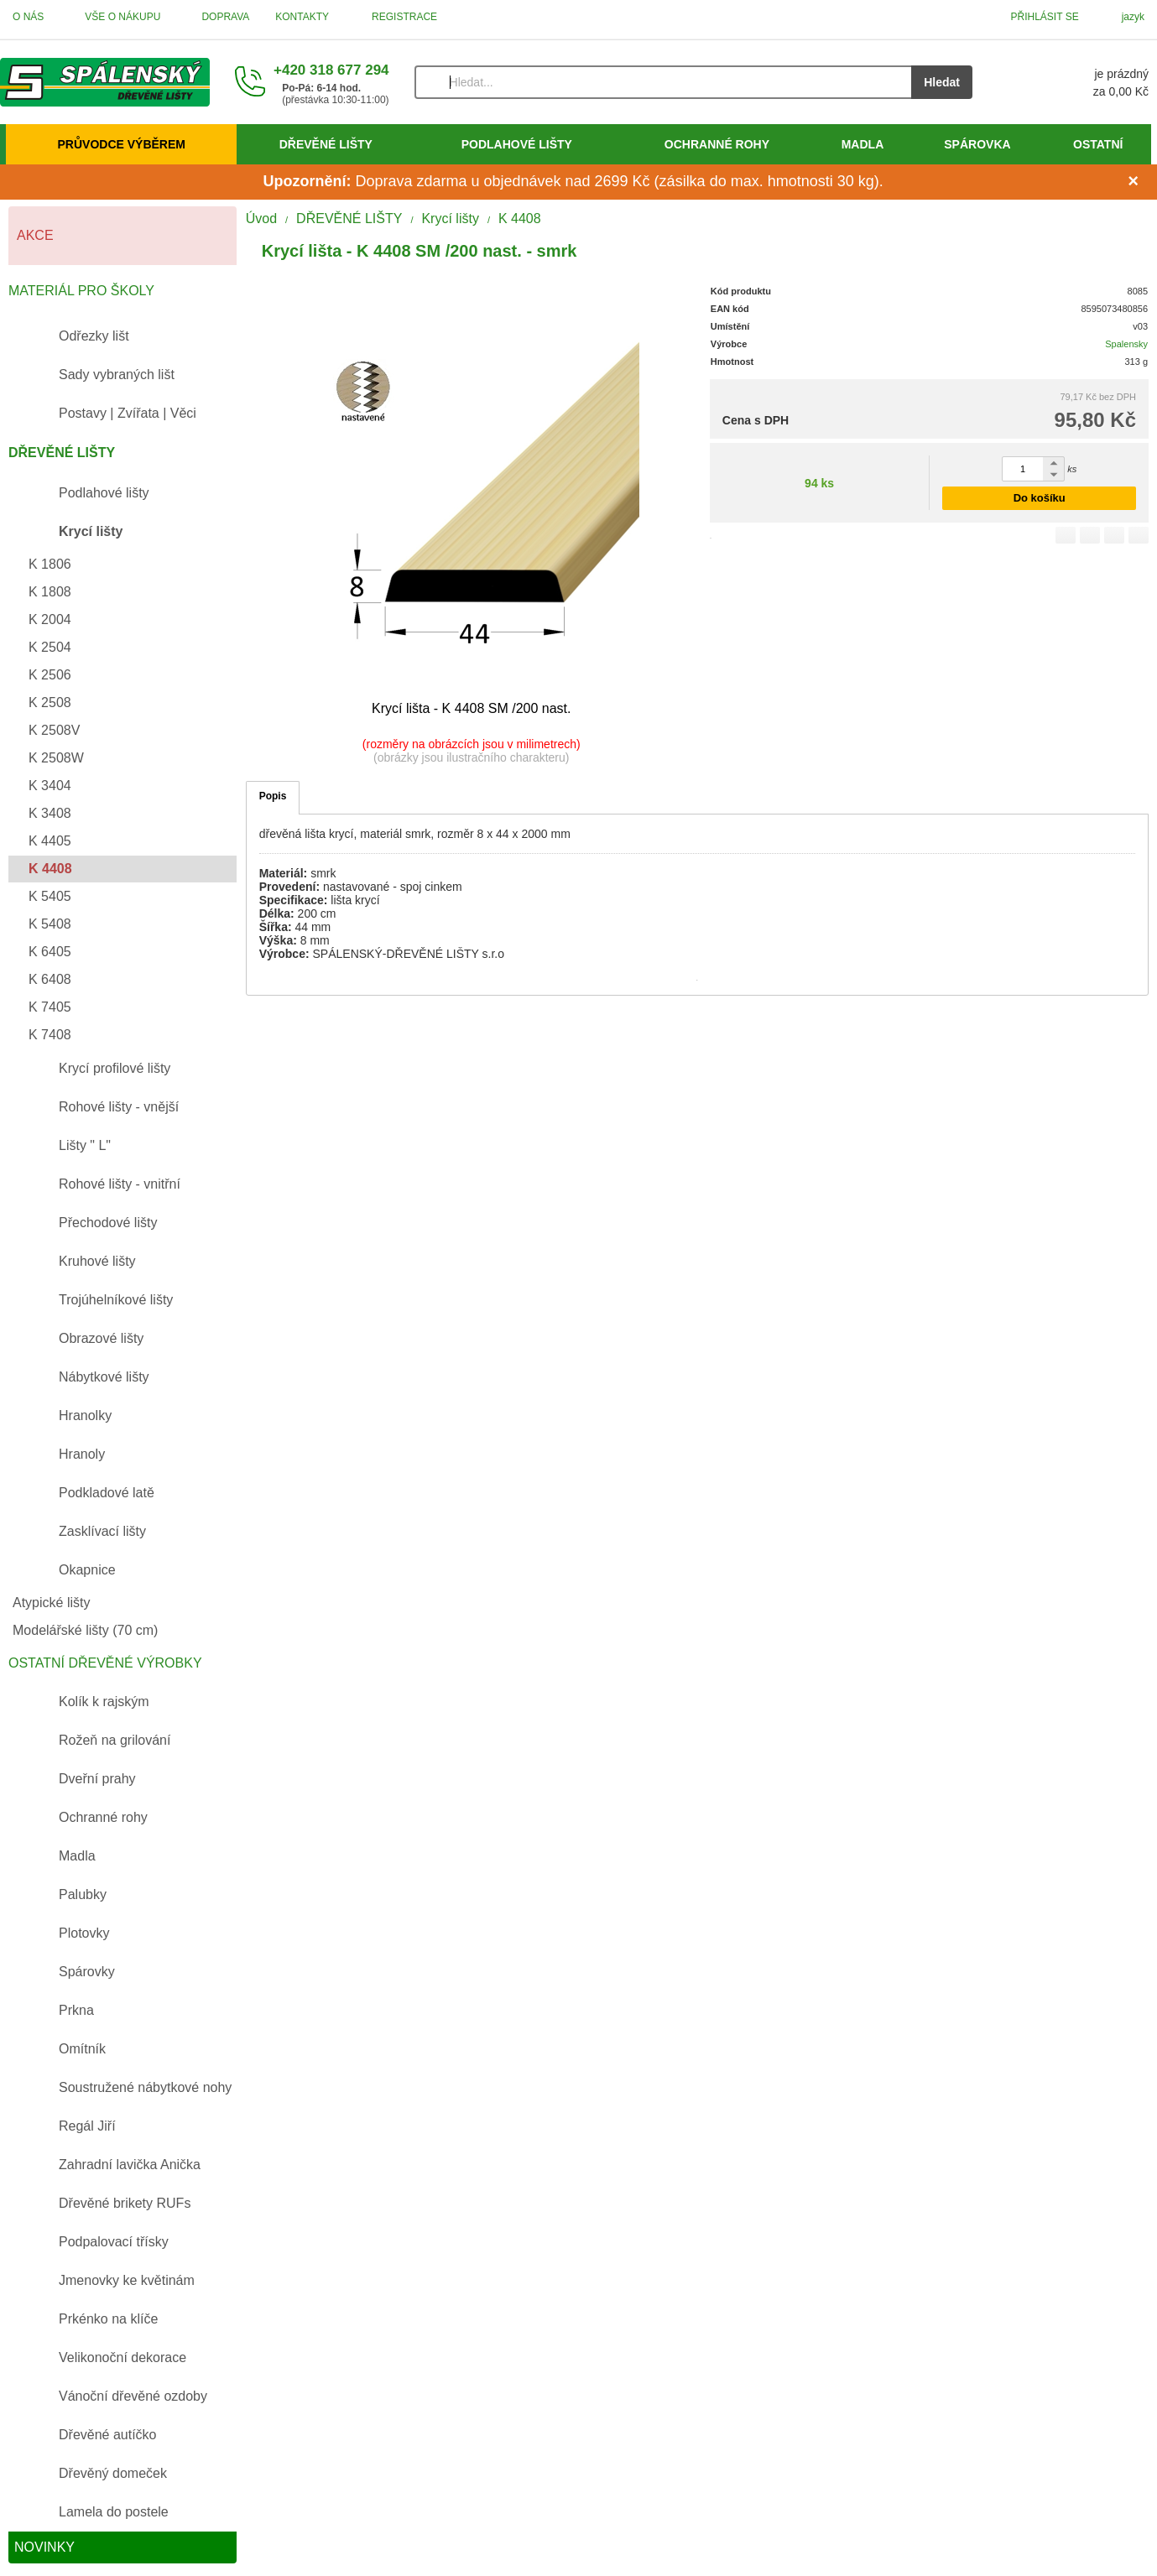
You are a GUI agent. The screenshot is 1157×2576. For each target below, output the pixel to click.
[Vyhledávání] (663, 82)
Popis (273, 796)
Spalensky (1126, 344)
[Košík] (1077, 82)
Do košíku (1040, 498)
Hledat (942, 82)
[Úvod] (105, 82)
